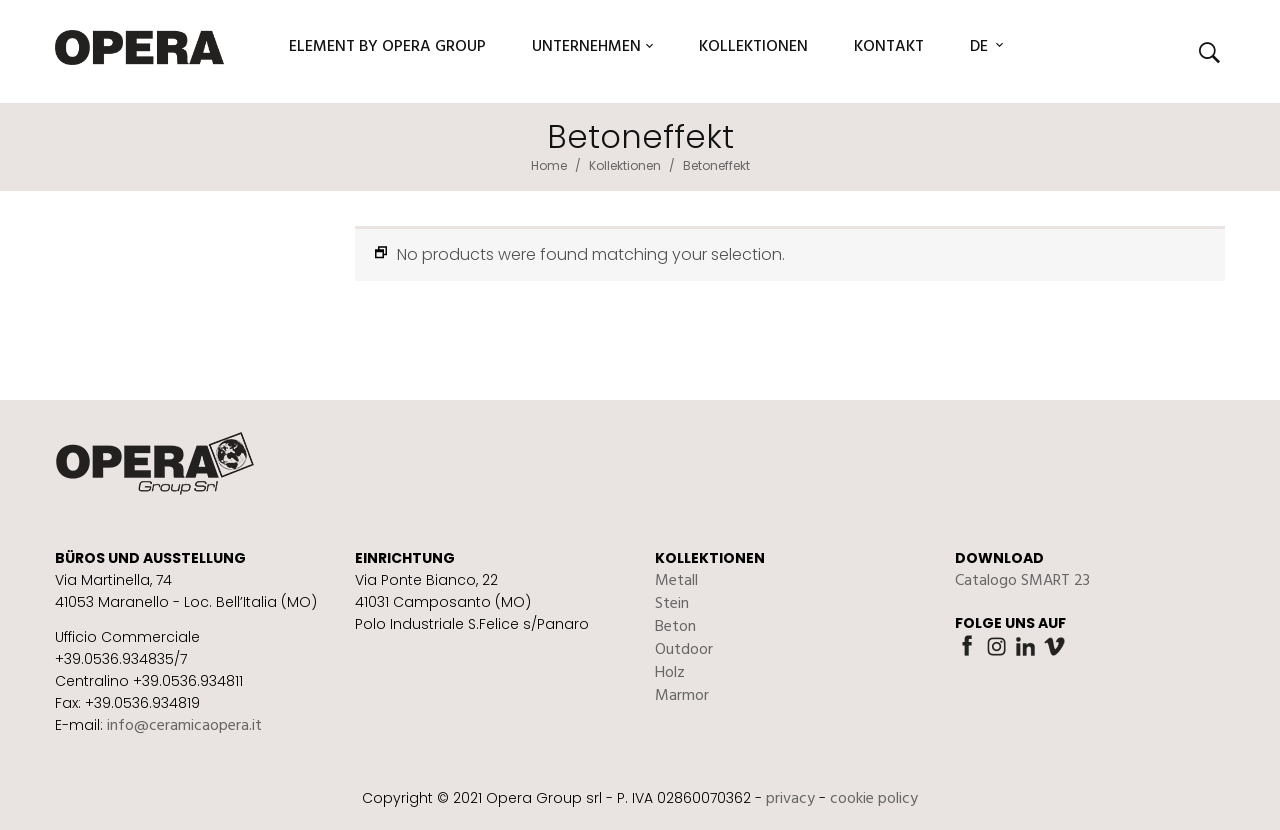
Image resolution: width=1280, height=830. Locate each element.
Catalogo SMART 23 (1022, 581)
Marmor (682, 696)
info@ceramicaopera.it (184, 726)
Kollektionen (625, 165)
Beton (675, 627)
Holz (670, 673)
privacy (790, 799)
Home (549, 165)
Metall (676, 581)
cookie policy (874, 799)
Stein (672, 604)
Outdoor (684, 650)
